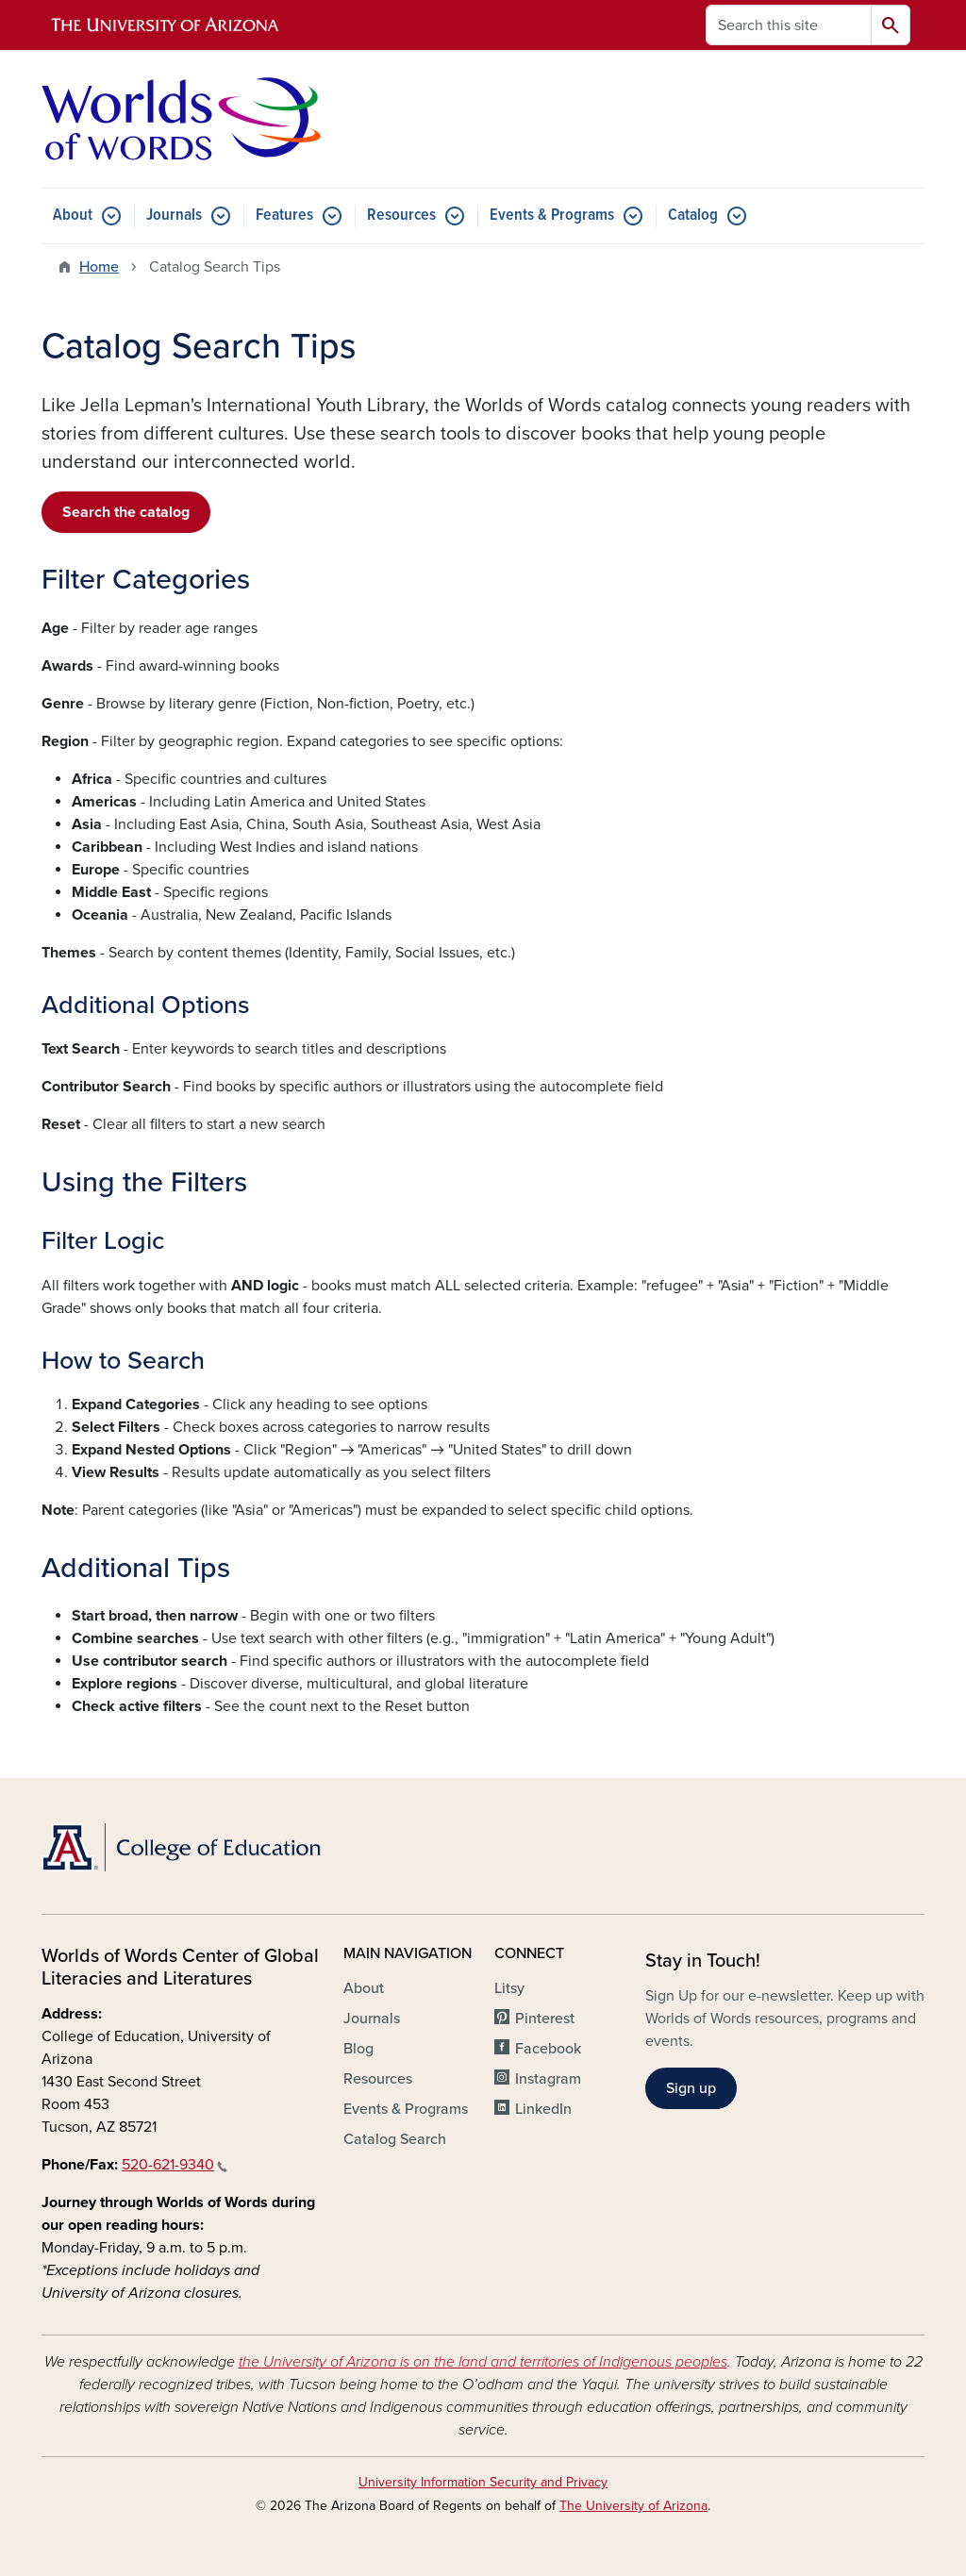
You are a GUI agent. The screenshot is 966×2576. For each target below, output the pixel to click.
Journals (174, 215)
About (72, 215)
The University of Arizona (633, 2506)
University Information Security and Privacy (483, 2482)
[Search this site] (789, 25)
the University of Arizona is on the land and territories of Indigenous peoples (483, 2361)
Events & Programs (552, 215)
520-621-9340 (174, 2164)
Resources (401, 215)
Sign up (691, 2088)
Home (99, 267)
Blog (358, 2048)
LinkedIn (543, 2109)
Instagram (548, 2078)
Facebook (548, 2048)
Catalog (693, 215)
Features (284, 215)
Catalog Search (394, 2139)
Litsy (509, 1988)
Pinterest (545, 2018)
